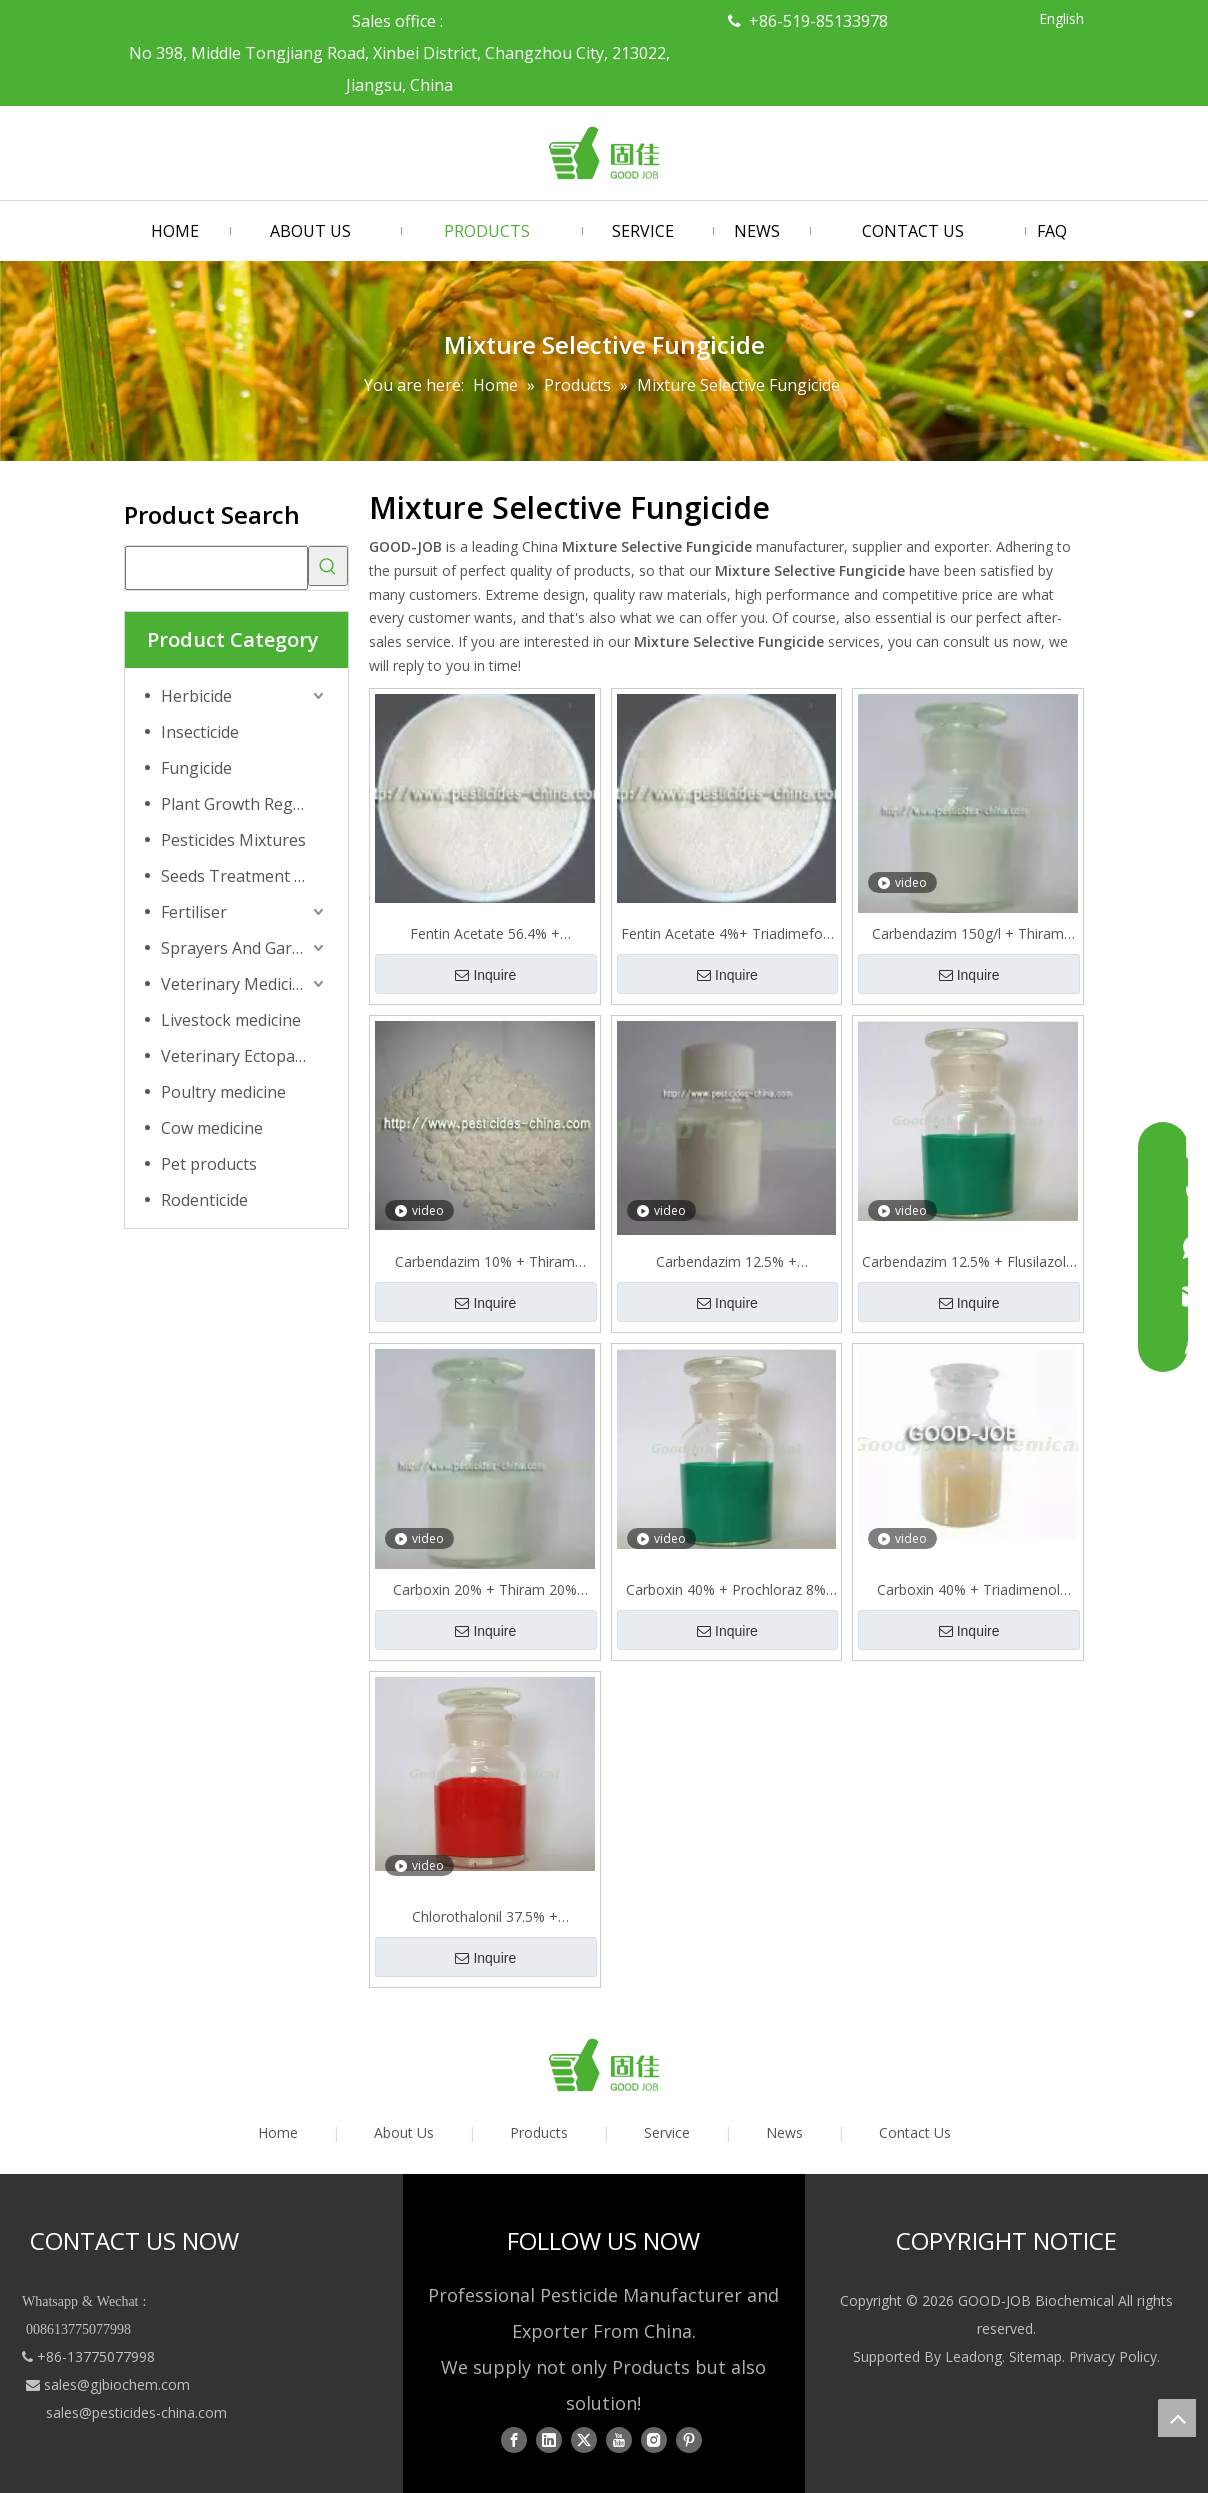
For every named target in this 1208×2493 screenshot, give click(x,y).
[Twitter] (584, 2439)
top (1177, 2418)
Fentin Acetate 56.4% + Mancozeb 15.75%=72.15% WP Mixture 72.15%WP (485, 934)
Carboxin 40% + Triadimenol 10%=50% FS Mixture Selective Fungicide (968, 1590)
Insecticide (200, 732)
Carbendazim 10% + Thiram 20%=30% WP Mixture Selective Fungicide (485, 1262)
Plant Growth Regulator (244, 804)
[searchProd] (216, 568)
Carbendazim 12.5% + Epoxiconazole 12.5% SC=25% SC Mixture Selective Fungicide (726, 1262)
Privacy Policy (1113, 2356)
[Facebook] (514, 2439)
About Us (404, 2132)
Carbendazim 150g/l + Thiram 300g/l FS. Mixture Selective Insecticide (968, 934)
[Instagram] (654, 2439)
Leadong (973, 2356)
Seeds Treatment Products (244, 876)
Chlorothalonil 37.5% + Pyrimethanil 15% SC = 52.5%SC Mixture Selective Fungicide (484, 1917)
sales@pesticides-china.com (136, 2412)
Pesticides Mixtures (233, 840)
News (784, 2132)
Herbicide (196, 696)
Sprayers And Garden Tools (244, 948)
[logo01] (604, 2065)
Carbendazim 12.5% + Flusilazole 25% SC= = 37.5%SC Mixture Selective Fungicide (968, 1262)
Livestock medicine (231, 1020)
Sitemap (1035, 2356)
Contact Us (915, 2132)
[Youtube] (619, 2439)
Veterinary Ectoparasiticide (244, 1056)
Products (539, 2132)
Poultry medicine (223, 1092)
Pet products (209, 1164)
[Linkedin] (549, 2439)
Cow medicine (212, 1128)
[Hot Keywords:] (328, 566)
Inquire (485, 975)
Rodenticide (204, 1200)
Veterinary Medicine (236, 984)
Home (278, 2132)
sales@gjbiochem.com (117, 2384)
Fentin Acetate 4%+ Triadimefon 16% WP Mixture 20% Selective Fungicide (726, 934)
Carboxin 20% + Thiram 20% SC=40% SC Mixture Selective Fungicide (485, 1590)
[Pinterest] (689, 2439)
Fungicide (196, 768)
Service (667, 2132)
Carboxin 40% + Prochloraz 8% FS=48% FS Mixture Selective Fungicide (726, 1590)
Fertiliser (194, 912)
